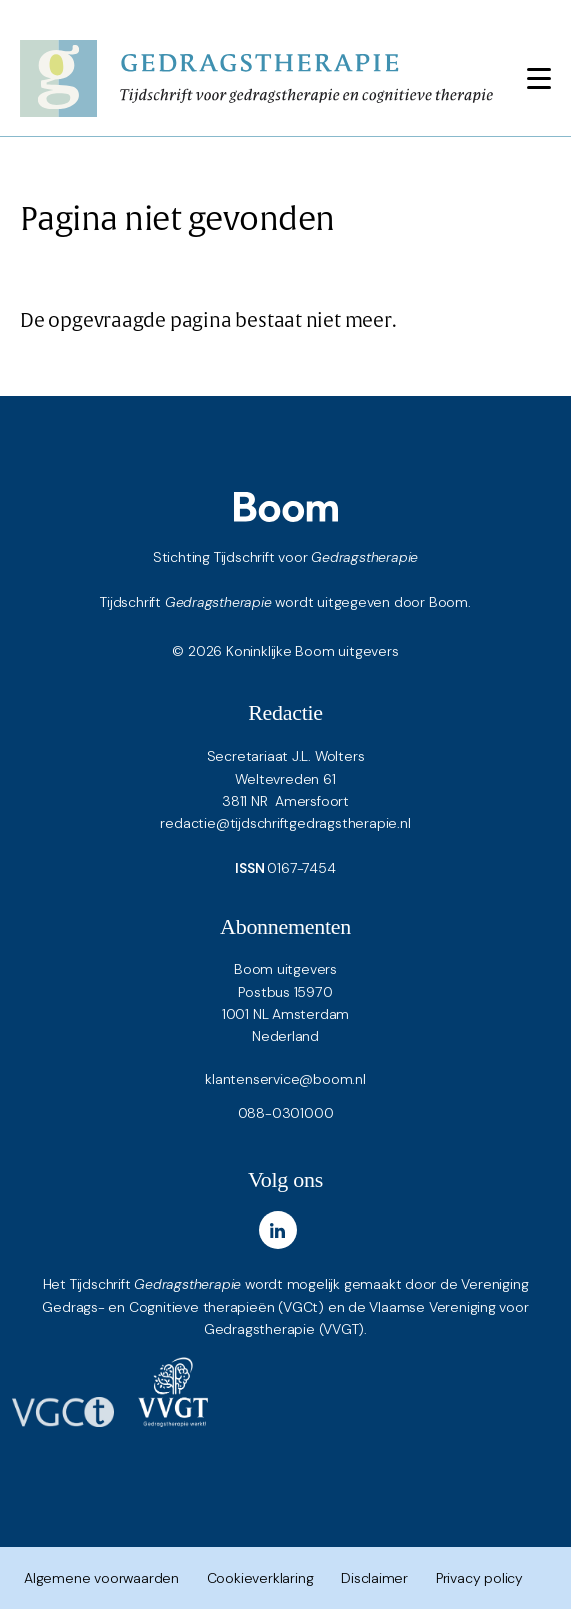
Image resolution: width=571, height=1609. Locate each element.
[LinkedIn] (278, 1230)
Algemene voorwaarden (101, 1578)
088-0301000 (286, 1113)
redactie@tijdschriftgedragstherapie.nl (285, 823)
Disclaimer (374, 1578)
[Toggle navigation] (539, 78)
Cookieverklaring (260, 1578)
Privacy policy (479, 1578)
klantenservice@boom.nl (285, 1079)
